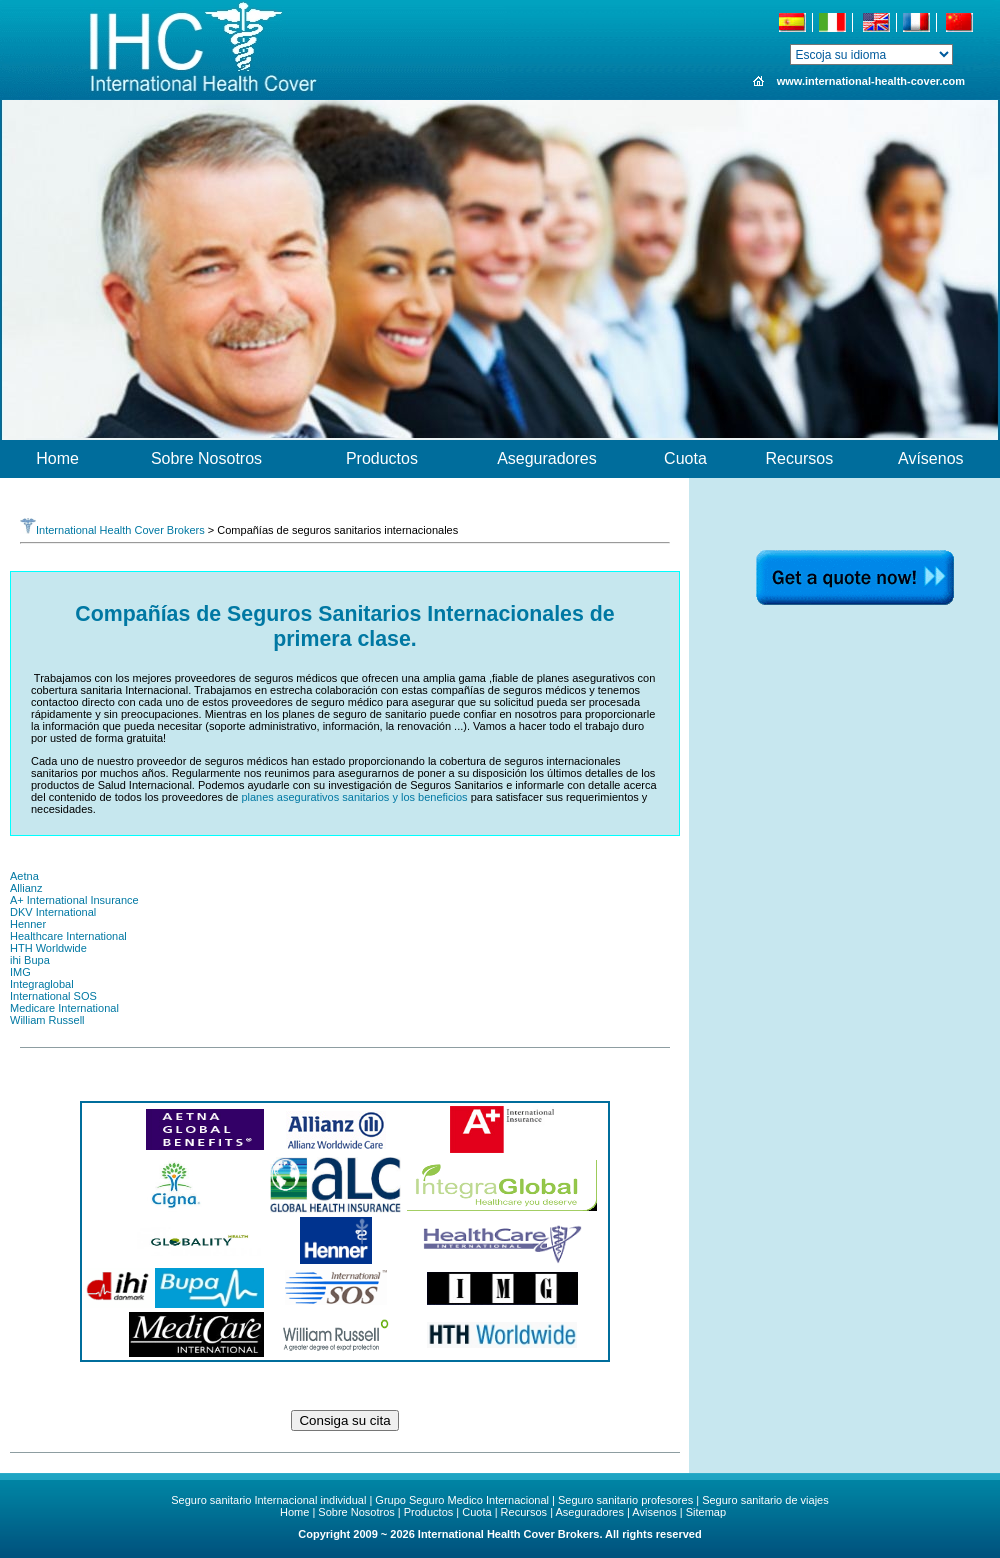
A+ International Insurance (74, 900)
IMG (20, 972)
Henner (28, 924)
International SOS (53, 996)
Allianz (26, 888)
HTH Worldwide (48, 948)
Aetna (24, 876)
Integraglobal (42, 984)
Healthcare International (68, 936)
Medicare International (64, 1008)
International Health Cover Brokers (112, 530)
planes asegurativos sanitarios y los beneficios (354, 797)
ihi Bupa (30, 960)
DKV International (53, 912)
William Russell (47, 1020)
